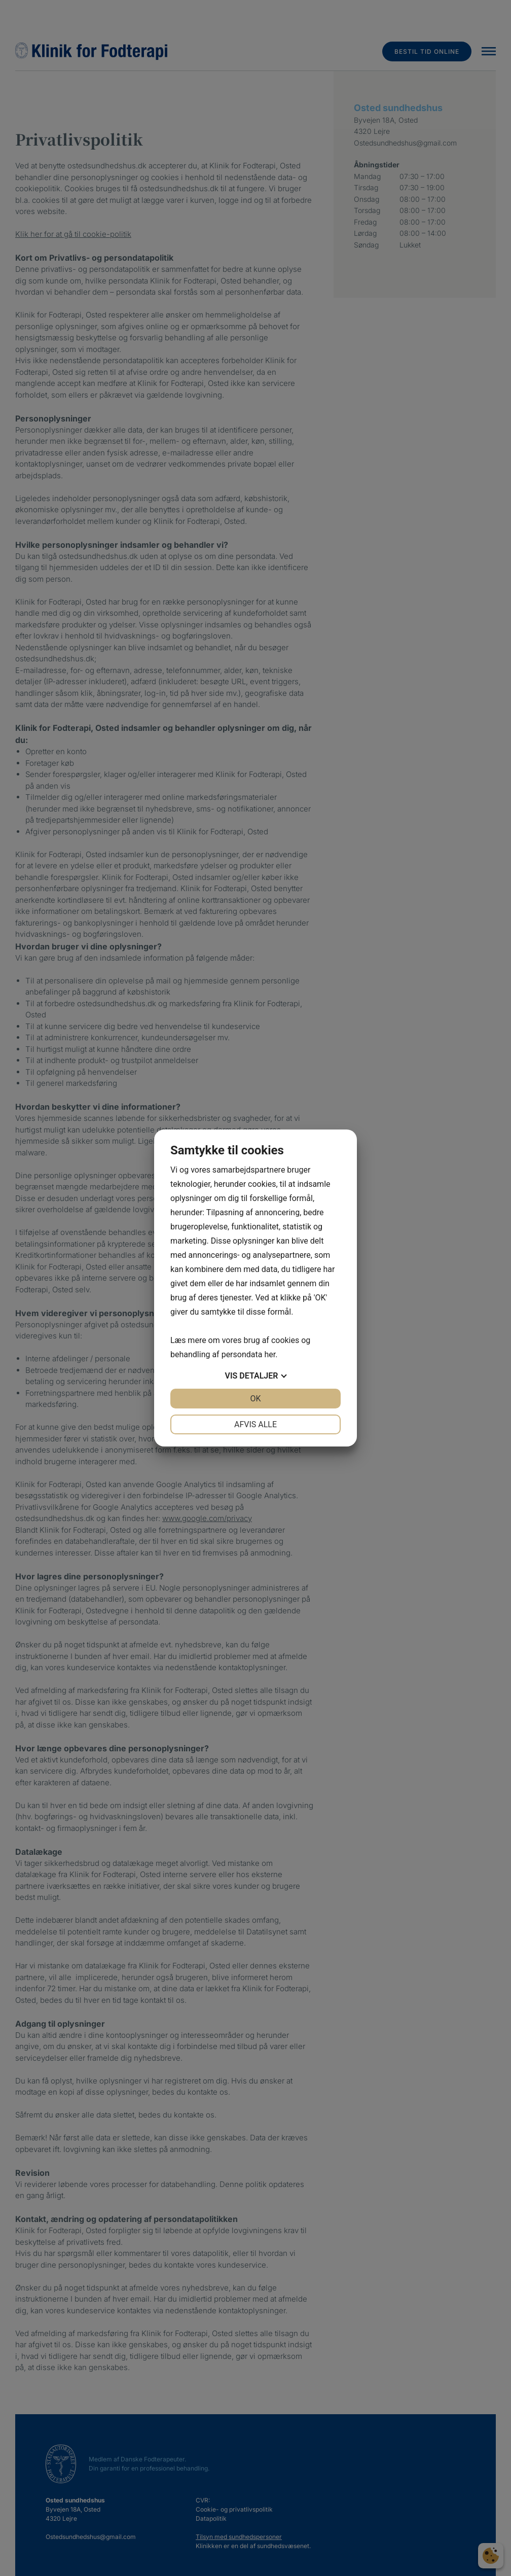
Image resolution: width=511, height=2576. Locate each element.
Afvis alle (255, 1424)
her (269, 1354)
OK (255, 1398)
